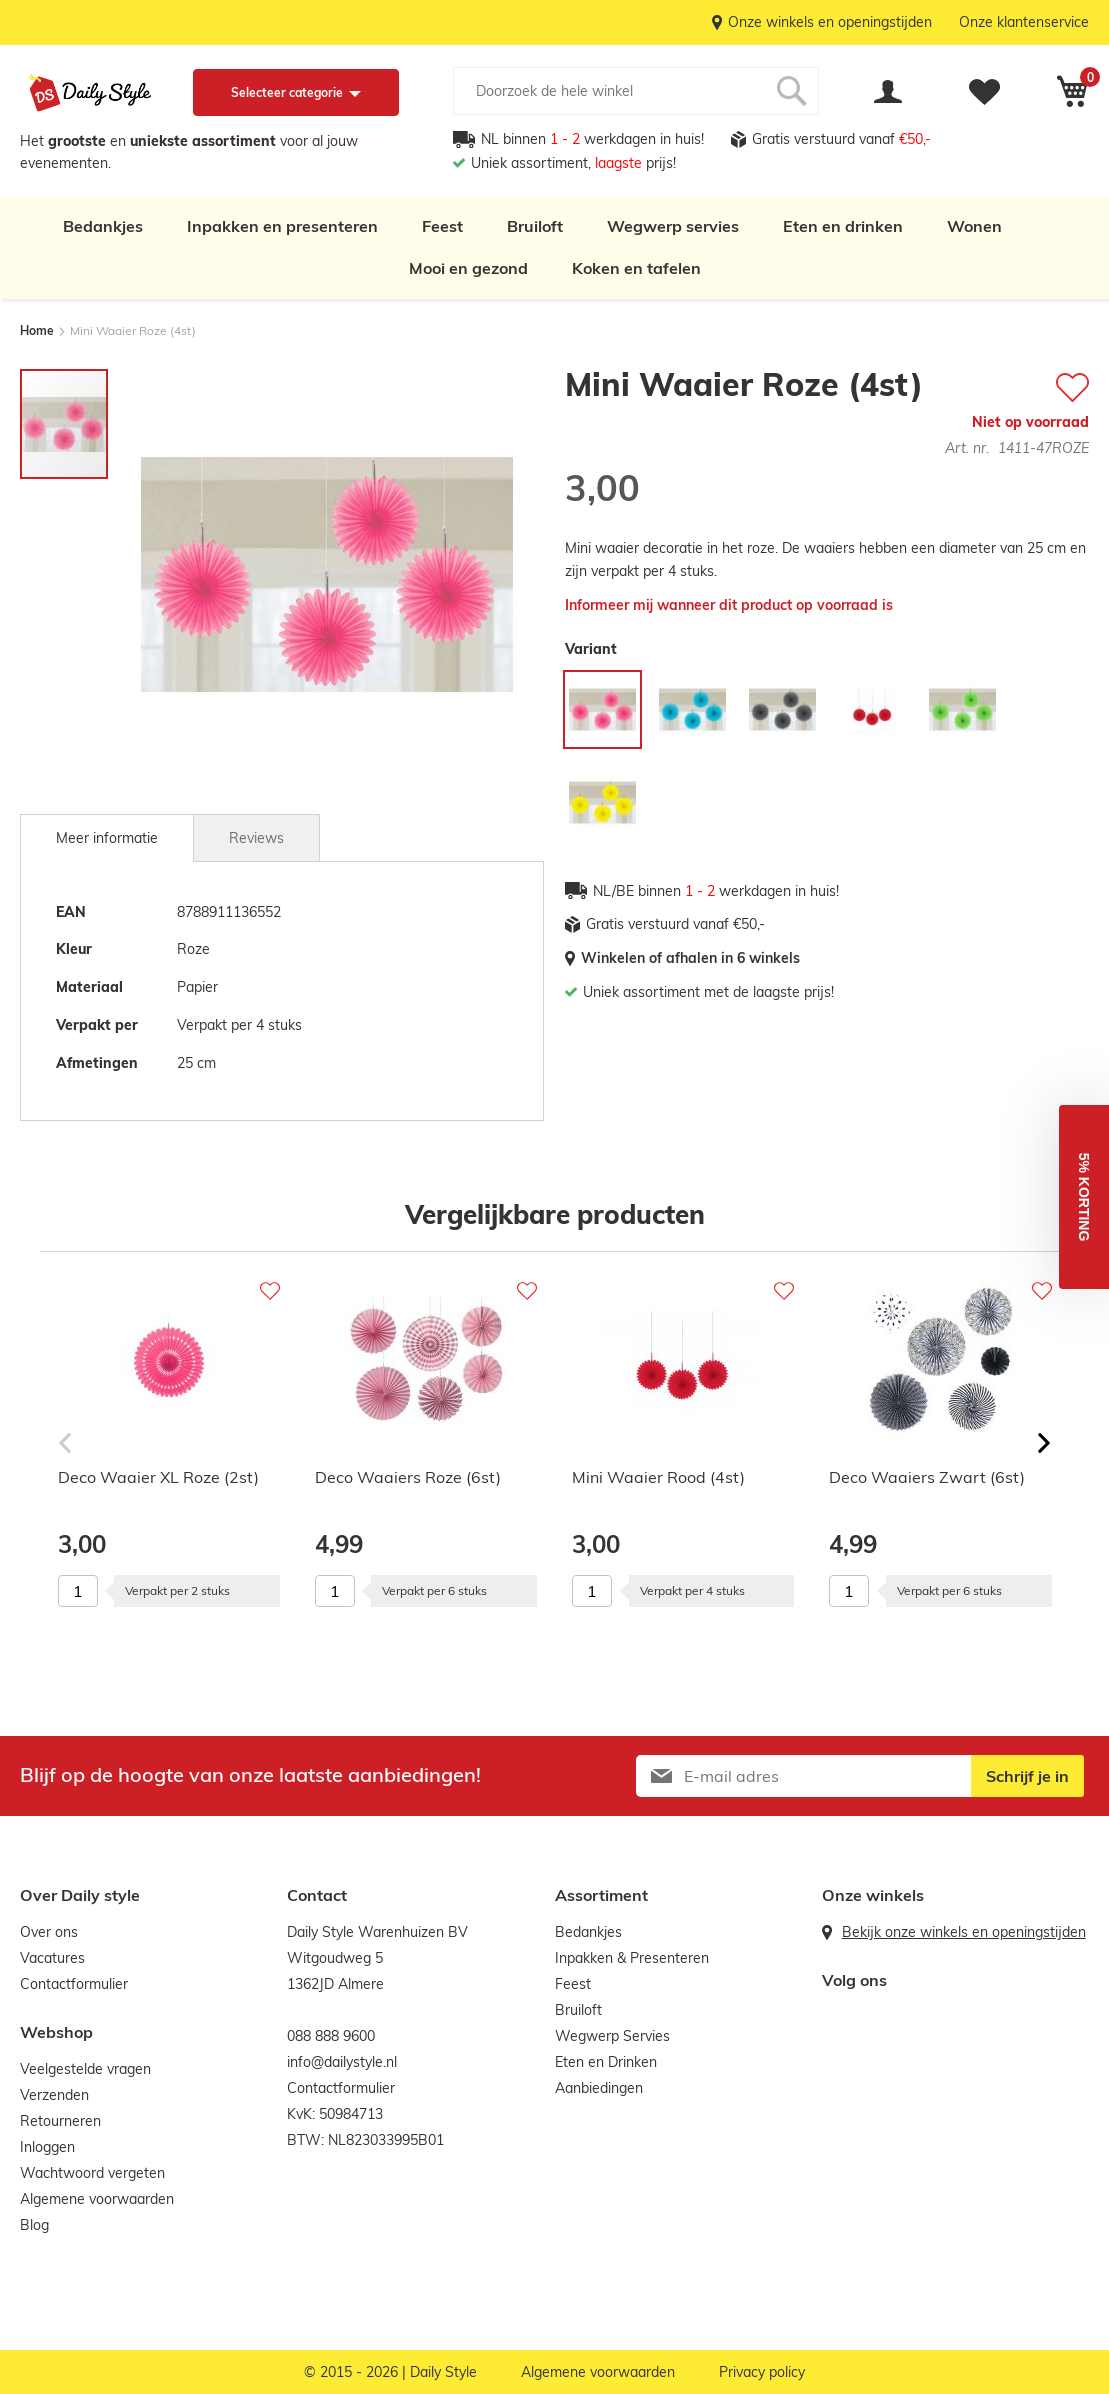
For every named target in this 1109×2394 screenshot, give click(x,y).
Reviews (256, 838)
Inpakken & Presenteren (632, 1958)
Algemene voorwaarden (97, 2199)
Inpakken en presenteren (282, 226)
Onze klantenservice (1024, 22)
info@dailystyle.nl (342, 2062)
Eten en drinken (843, 226)
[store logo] (90, 93)
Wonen (974, 226)
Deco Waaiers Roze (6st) (408, 1477)
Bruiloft (535, 226)
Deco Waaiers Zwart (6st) (927, 1477)
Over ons (49, 1932)
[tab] (107, 838)
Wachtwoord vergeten (92, 2173)
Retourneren (60, 2121)
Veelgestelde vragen (85, 2069)
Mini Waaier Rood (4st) (658, 1477)
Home (37, 330)
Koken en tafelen (636, 268)
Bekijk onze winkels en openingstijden (964, 1932)
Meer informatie (107, 838)
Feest (442, 226)
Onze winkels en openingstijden (830, 22)
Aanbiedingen (599, 2088)
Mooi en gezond (468, 268)
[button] (1084, 1197)
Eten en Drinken (606, 2062)
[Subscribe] (1027, 1776)
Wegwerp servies (673, 226)
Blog (34, 2225)
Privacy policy (762, 2372)
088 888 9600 (331, 2036)
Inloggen (47, 2147)
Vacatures (52, 1958)
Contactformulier (74, 1984)
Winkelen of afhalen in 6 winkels (690, 958)
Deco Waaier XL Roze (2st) (158, 1477)
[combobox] (636, 91)
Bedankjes (103, 226)
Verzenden (54, 2095)
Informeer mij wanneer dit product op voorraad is (729, 605)
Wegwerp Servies (612, 2036)
